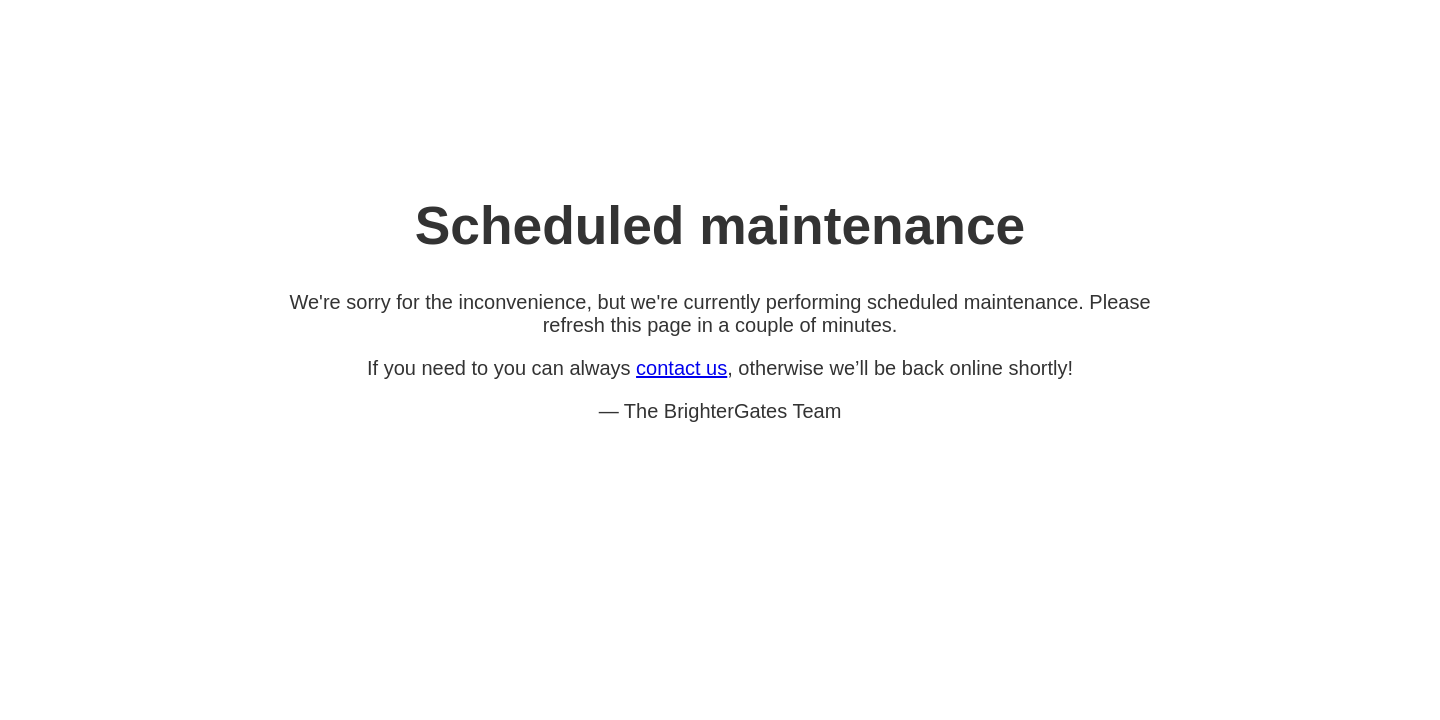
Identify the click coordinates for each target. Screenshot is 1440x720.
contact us (681, 368)
